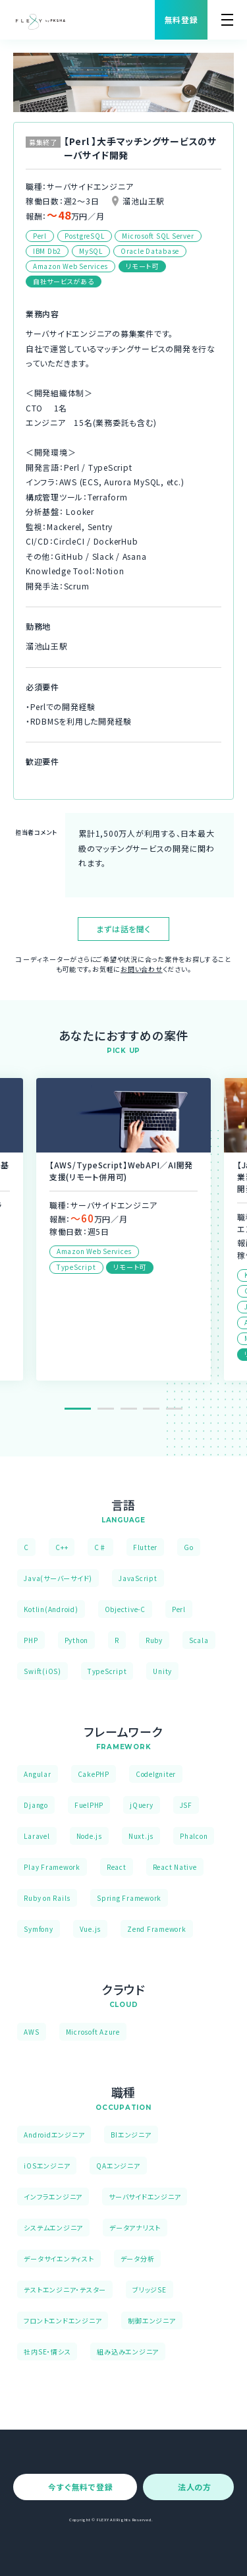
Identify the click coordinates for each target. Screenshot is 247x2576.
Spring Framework (129, 1898)
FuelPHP (88, 1805)
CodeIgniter (156, 1774)
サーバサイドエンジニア (144, 2197)
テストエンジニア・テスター (65, 2289)
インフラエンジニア (53, 2197)
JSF (186, 1805)
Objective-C (125, 1609)
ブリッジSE (149, 2289)
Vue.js (90, 1929)
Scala (199, 1640)
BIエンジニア (131, 2135)
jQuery (141, 1805)
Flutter (145, 1547)
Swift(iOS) (42, 1671)
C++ (61, 1547)
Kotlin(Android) (51, 1609)
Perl (179, 1609)
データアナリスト (135, 2227)
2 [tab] (105, 1409)
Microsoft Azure (93, 2032)
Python (77, 1640)
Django (36, 1805)
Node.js (89, 1836)
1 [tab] (78, 1409)
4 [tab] (151, 1409)
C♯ (100, 1547)
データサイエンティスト (59, 2258)
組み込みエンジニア (128, 2351)
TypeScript (107, 1671)
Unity (162, 1671)
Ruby (154, 1640)
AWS (31, 2032)
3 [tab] (129, 1409)
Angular (37, 1774)
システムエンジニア (53, 2227)
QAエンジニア (118, 2166)
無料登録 (181, 19)
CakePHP (93, 1774)
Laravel (36, 1836)
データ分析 (138, 2258)
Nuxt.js (140, 1836)
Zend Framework (156, 1929)
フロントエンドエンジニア (62, 2320)
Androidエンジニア (54, 2135)
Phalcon (193, 1836)
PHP (31, 1640)
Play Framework (52, 1867)
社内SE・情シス (47, 2351)
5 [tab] (174, 1409)
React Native (175, 1867)
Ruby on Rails (47, 1898)
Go (189, 1547)
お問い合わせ (142, 969)
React (116, 1867)
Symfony (38, 1929)
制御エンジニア (151, 2320)
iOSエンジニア (47, 2166)
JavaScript (138, 1578)
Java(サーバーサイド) (58, 1578)
